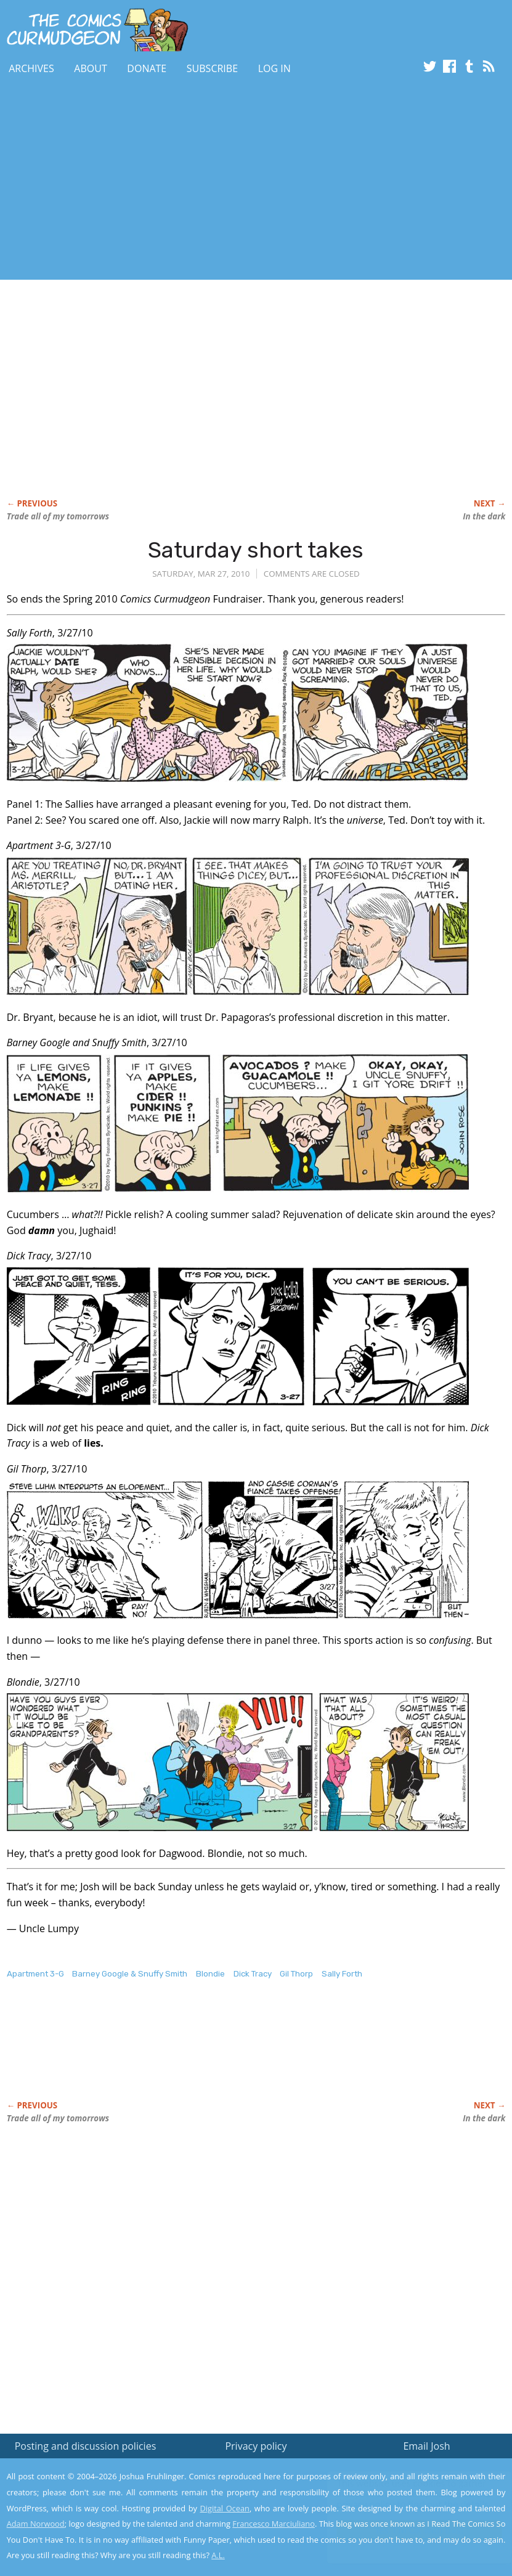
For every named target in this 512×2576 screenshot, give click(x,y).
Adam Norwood (36, 2523)
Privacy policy (255, 2446)
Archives (31, 68)
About (90, 68)
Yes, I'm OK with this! (407, 2530)
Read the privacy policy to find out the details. (402, 2499)
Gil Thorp (296, 1973)
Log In (274, 68)
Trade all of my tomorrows (58, 516)
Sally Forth (342, 1973)
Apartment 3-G (35, 1973)
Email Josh (426, 2446)
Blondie (210, 1973)
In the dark (484, 516)
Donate (146, 68)
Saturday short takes (256, 550)
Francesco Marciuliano (273, 2523)
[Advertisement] (224, 180)
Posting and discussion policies (85, 2446)
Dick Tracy (253, 1973)
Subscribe (212, 68)
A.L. (218, 2555)
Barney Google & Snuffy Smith (129, 1973)
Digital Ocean (225, 2508)
